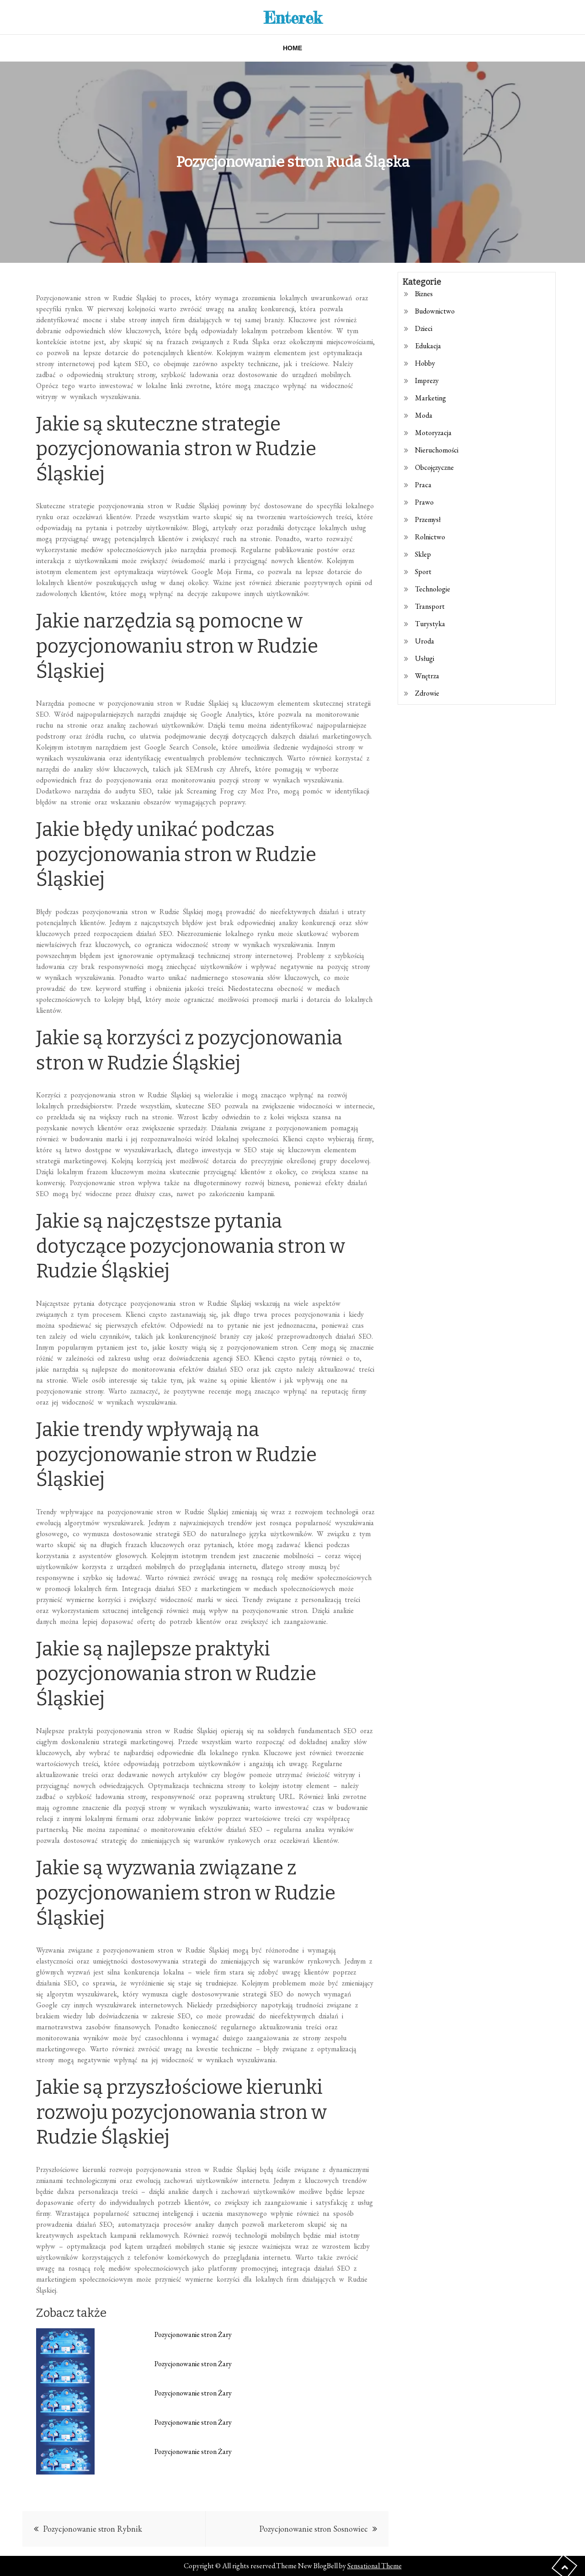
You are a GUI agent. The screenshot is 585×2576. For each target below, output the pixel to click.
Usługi (424, 658)
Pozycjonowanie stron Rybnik (92, 2528)
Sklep (423, 554)
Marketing (430, 398)
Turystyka (430, 623)
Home (292, 48)
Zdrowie (427, 693)
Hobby (425, 363)
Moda (423, 415)
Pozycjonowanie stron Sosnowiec (313, 2528)
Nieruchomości (436, 450)
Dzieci (423, 328)
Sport (423, 571)
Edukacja (428, 346)
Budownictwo (435, 311)
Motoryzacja (433, 432)
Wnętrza (427, 676)
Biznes (424, 293)
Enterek (292, 16)
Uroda (424, 641)
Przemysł (428, 519)
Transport (430, 606)
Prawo (424, 502)
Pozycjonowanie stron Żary (193, 2334)
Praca (423, 485)
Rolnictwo (430, 537)
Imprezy (427, 380)
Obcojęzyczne (434, 467)
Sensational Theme (374, 2566)
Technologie (432, 589)
